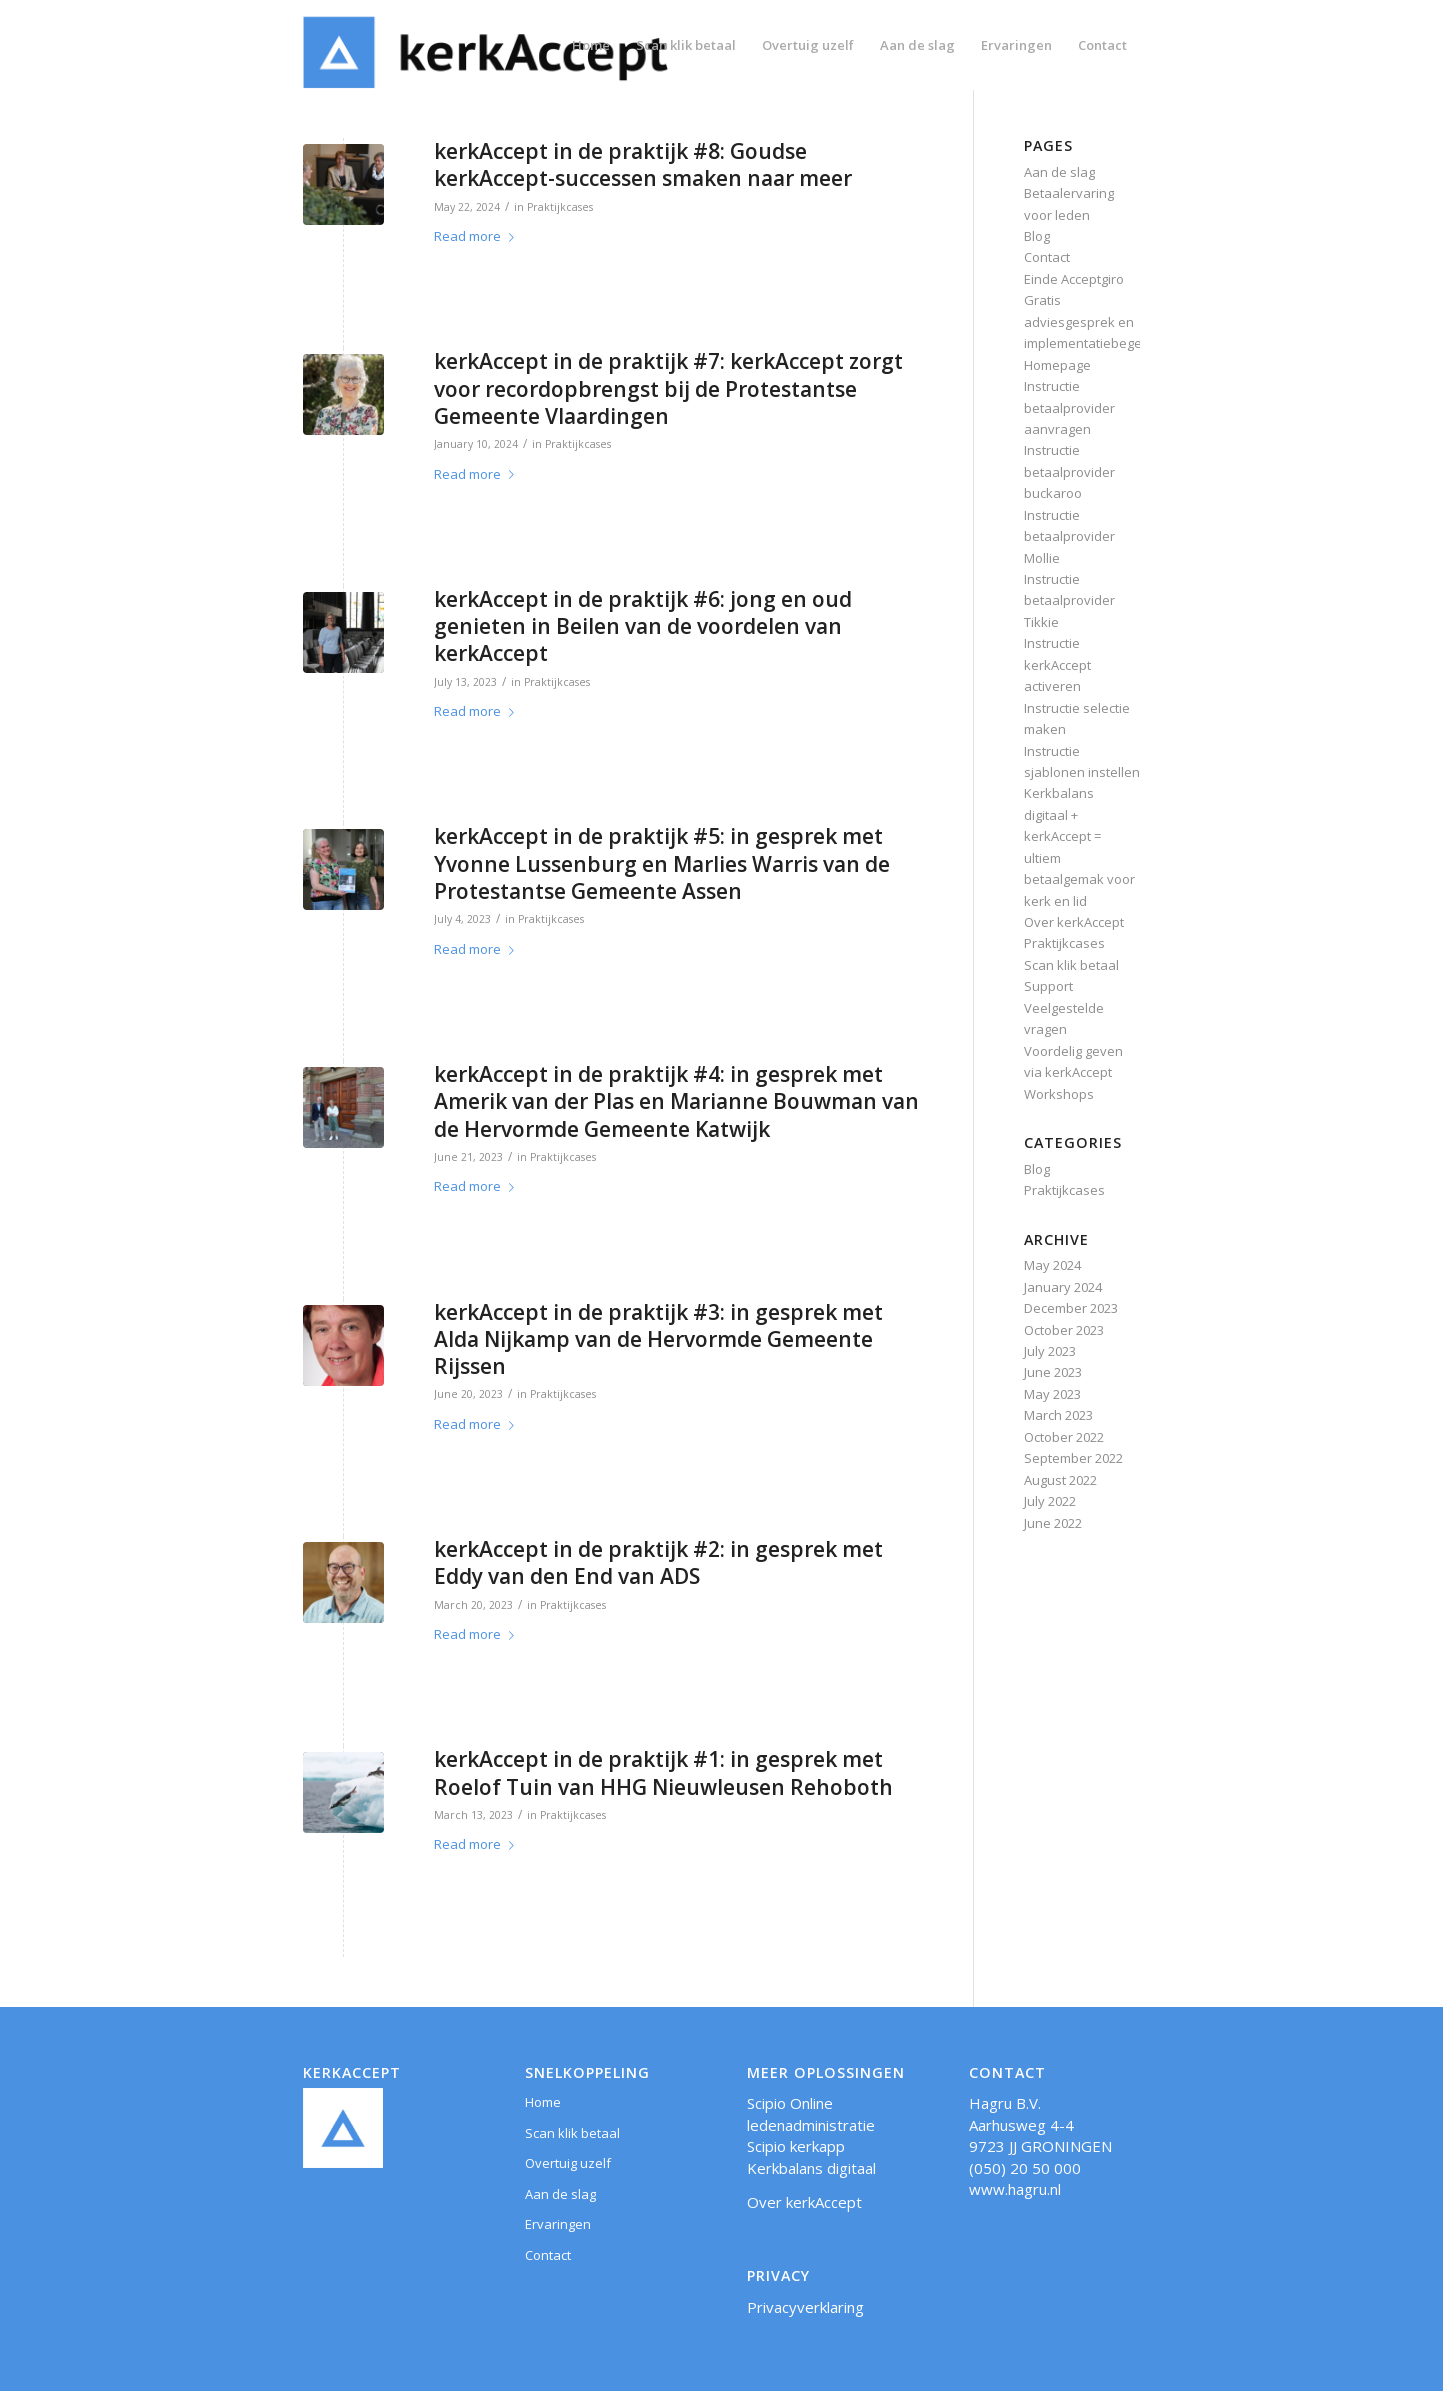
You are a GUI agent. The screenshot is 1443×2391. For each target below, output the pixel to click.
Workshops (1059, 1094)
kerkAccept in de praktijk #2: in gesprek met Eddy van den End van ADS (658, 1562)
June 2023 (1053, 1372)
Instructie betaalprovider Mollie (1069, 536)
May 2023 (1052, 1394)
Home (543, 2102)
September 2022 (1073, 1458)
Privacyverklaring (805, 2307)
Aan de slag (1059, 172)
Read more (478, 236)
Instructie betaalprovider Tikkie (1069, 600)
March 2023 (1058, 1415)
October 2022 (1064, 1437)
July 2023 (1050, 1351)
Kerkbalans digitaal (811, 2168)
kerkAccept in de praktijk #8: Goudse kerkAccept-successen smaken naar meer (643, 164)
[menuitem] (591, 45)
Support (1048, 986)
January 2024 (1063, 1287)
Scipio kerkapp (796, 2146)
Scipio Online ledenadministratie (811, 2113)
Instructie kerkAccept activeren (1057, 664)
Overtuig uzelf (568, 2163)
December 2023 (1071, 1308)
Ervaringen (558, 2224)
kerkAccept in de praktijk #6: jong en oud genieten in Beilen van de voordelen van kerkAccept (643, 626)
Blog (1037, 236)
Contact (1047, 257)
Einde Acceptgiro (1074, 279)
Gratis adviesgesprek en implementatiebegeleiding (1103, 321)
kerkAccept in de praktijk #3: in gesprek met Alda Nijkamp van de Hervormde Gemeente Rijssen (658, 1339)
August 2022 (1060, 1480)
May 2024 (1052, 1265)
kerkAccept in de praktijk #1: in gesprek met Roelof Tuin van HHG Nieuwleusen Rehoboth (663, 1772)
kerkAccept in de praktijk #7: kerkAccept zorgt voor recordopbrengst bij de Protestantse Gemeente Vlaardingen (668, 388)
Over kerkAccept (1074, 922)
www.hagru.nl (1015, 2189)
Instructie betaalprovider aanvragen (1069, 407)
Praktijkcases (560, 207)
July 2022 (1050, 1501)
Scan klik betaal (1071, 965)
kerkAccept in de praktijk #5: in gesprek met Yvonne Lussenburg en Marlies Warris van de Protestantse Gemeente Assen (662, 863)
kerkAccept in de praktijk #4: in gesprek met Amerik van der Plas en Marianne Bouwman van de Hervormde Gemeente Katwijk (676, 1101)
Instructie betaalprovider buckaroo (1069, 471)
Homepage (1057, 365)
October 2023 (1064, 1330)
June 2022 (1053, 1523)
